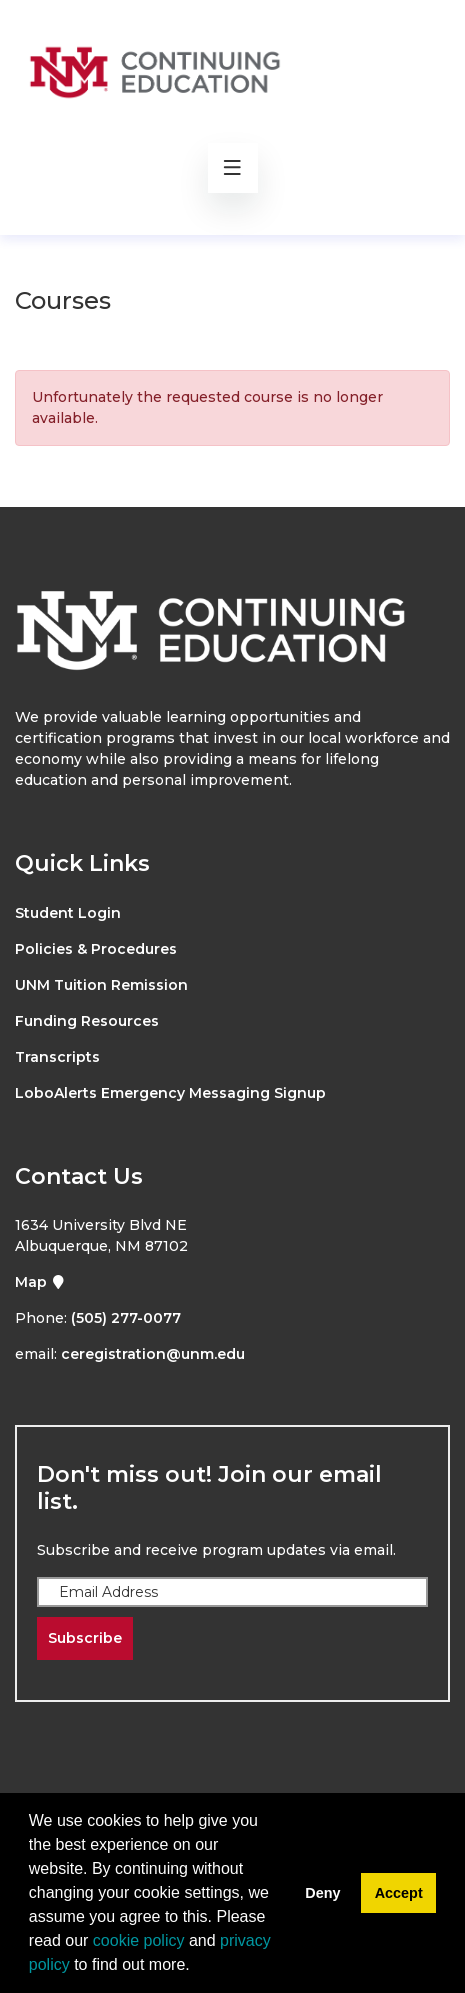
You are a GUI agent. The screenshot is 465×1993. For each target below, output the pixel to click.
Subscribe (85, 1638)
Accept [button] (399, 1893)
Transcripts (57, 1057)
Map (40, 1282)
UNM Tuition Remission (101, 985)
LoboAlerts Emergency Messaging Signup (170, 1093)
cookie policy (139, 1940)
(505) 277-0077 (126, 1318)
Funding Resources (87, 1021)
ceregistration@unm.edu (153, 1354)
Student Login (68, 913)
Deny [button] (322, 1893)
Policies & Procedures (96, 949)
